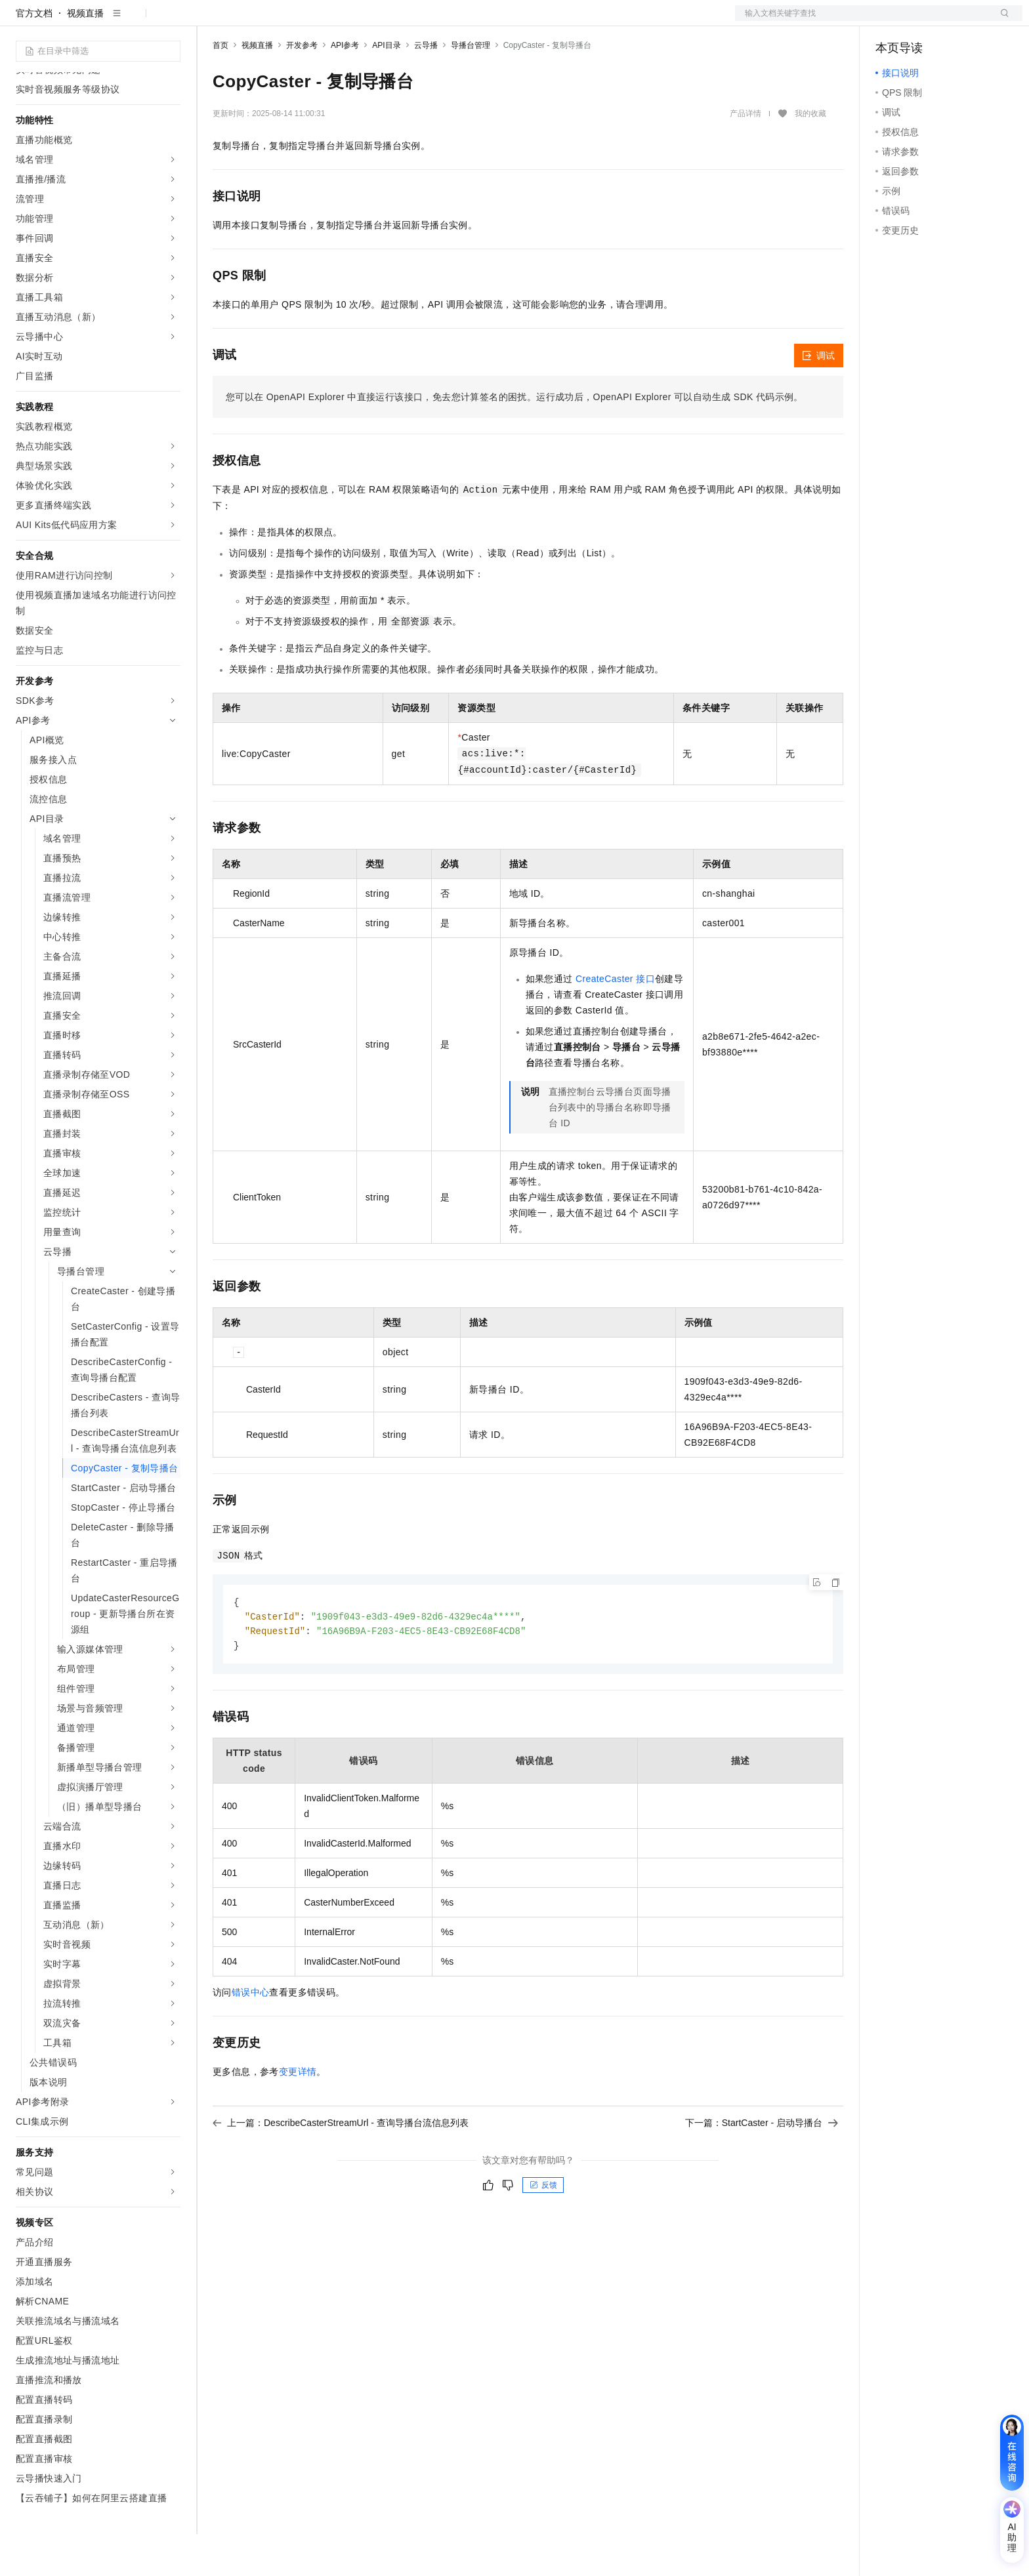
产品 (170, 21)
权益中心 (320, 21)
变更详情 (298, 2116)
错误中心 (251, 2037)
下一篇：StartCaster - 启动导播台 (761, 2167)
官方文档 (34, 55)
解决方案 (211, 21)
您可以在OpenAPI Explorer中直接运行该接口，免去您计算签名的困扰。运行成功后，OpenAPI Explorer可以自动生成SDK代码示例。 (514, 439)
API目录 (386, 87)
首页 (220, 87)
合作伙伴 (442, 21)
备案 (890, 21)
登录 (1001, 21)
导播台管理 (470, 87)
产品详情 (745, 155)
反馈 (543, 2229)
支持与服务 (497, 21)
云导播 (426, 87)
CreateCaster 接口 (615, 1020)
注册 (953, 21)
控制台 (921, 21)
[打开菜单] (21, 21)
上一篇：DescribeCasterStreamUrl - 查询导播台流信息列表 (341, 2167)
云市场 (397, 21)
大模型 (134, 21)
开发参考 (302, 87)
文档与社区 (266, 21)
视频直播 (85, 55)
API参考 (345, 87)
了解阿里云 (556, 21)
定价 (361, 21)
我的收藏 (810, 156)
